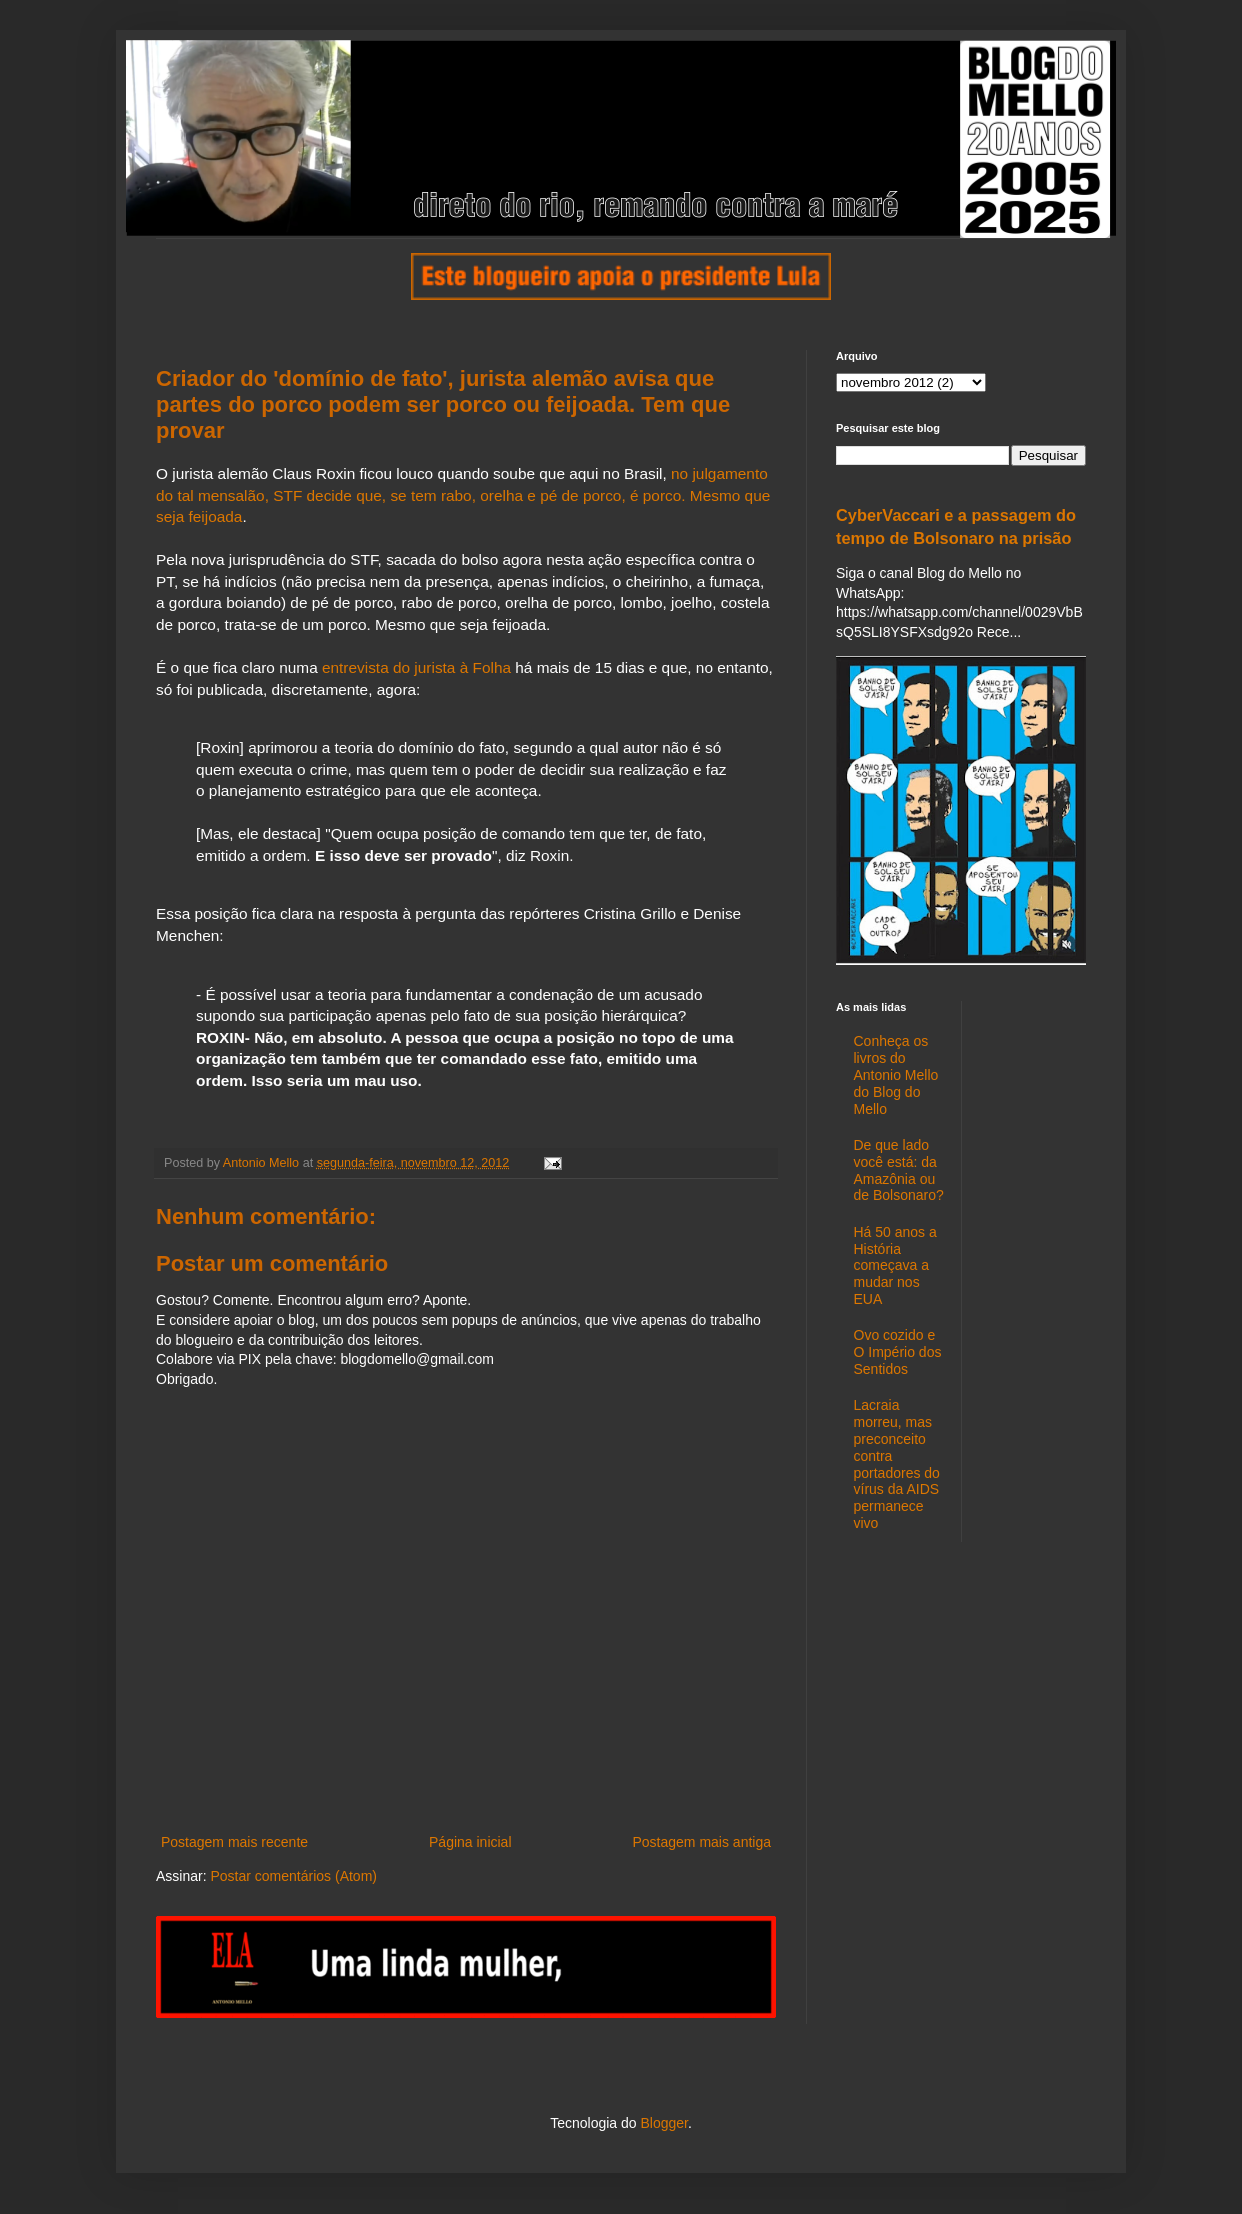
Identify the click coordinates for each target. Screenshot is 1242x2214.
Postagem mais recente (234, 1842)
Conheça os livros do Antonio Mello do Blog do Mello (896, 1074)
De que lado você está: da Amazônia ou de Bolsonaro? (899, 1170)
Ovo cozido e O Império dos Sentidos (898, 1352)
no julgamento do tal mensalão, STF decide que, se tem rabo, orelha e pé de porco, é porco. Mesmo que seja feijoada (463, 495)
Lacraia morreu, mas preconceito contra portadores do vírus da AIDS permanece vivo (897, 1464)
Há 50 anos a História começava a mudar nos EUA (895, 1265)
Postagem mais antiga (701, 1842)
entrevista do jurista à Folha (418, 667)
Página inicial (470, 1842)
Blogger (663, 2123)
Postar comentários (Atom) (293, 1876)
